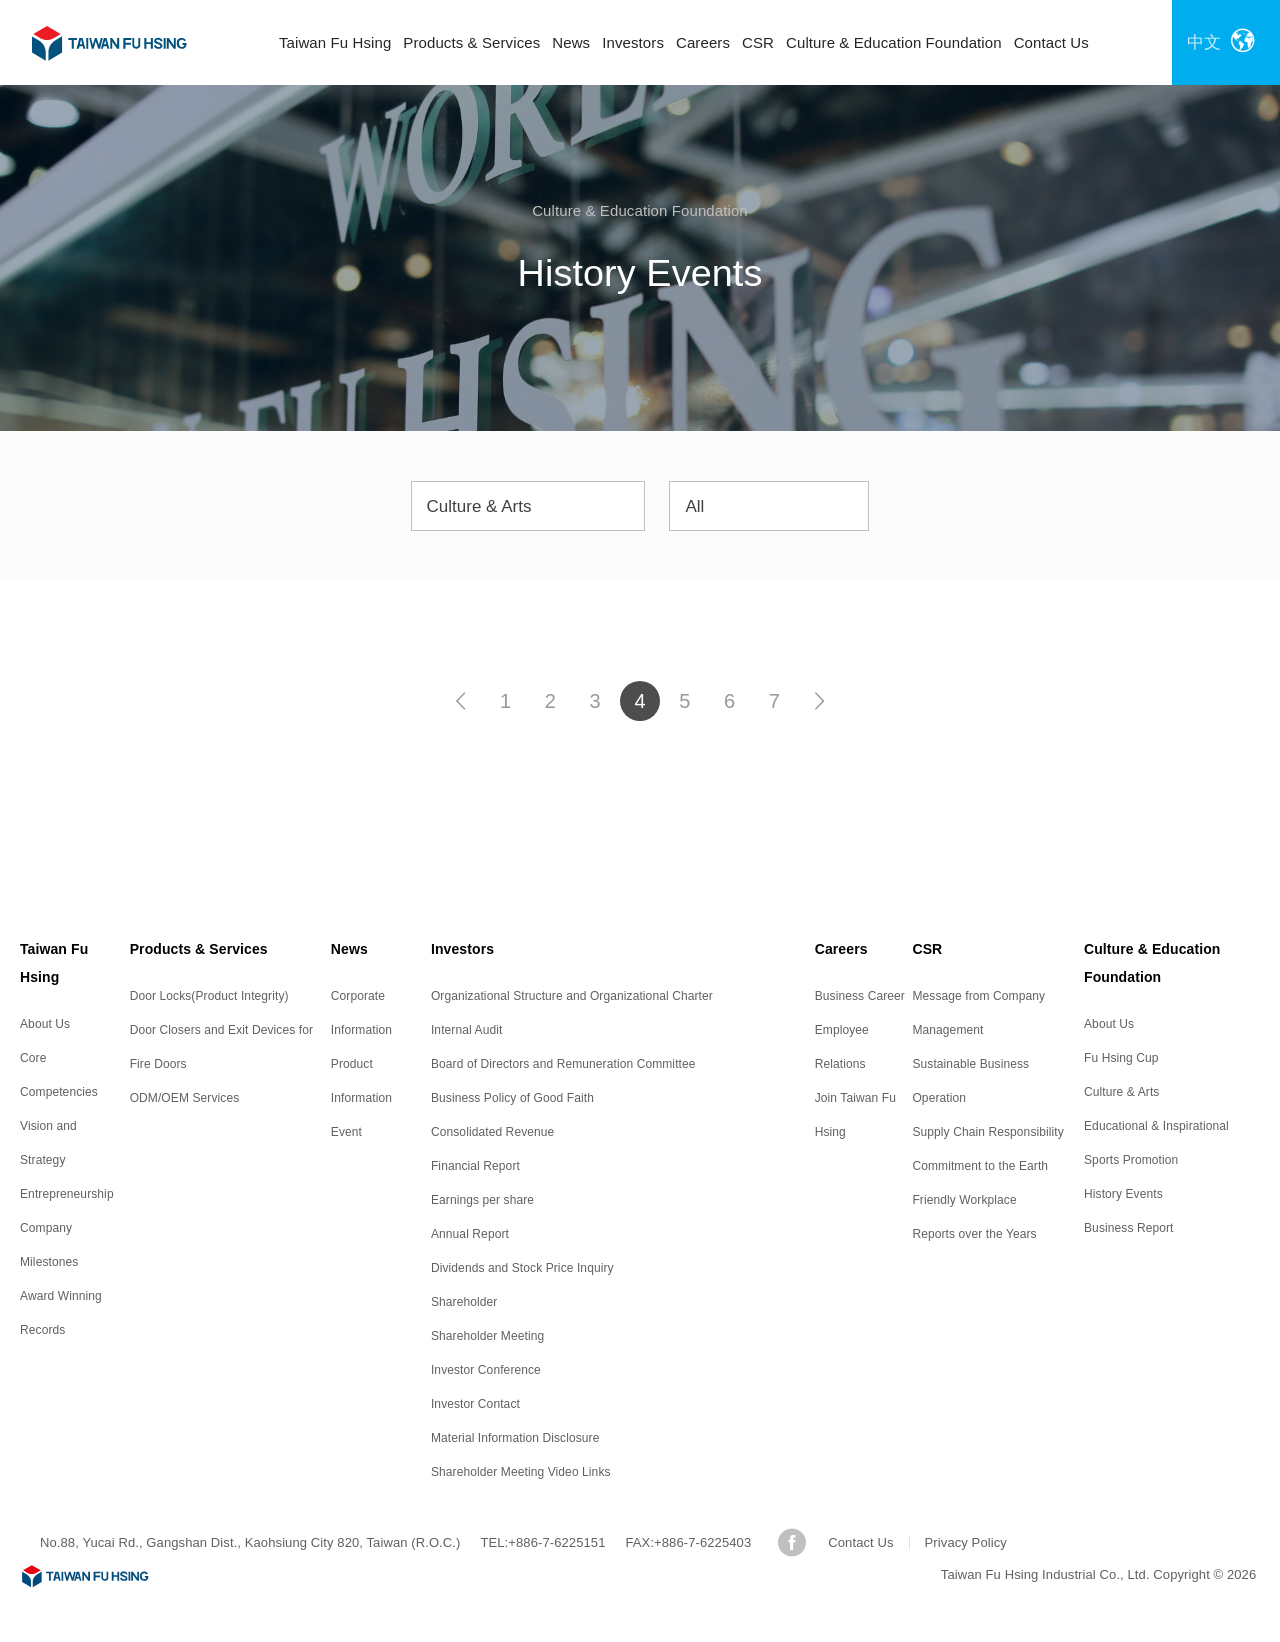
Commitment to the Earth (980, 1166)
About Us (45, 1024)
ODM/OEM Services (185, 1098)
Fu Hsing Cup (1121, 1058)
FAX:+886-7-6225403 (689, 1542)
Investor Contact (475, 1404)
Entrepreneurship (67, 1194)
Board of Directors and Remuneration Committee (563, 1064)
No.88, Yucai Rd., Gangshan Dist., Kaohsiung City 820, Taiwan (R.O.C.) (250, 1542)
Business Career (860, 996)
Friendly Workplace (964, 1200)
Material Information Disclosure (515, 1438)
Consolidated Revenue (492, 1132)
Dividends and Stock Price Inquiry (522, 1268)
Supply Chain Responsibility (987, 1132)
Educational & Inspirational (1156, 1126)
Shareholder (464, 1302)
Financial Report (475, 1166)
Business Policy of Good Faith (512, 1098)
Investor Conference (486, 1370)
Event (346, 1132)
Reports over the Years (974, 1234)
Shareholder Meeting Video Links (521, 1472)
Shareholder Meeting (487, 1336)
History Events (1123, 1194)
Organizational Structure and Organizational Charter (572, 996)
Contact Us (1051, 42)
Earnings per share (482, 1200)
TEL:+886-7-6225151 (542, 1542)
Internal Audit (466, 1030)
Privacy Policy (966, 1542)
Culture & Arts (1121, 1092)
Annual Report (470, 1234)
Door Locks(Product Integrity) (209, 996)
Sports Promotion (1131, 1160)
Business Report (1129, 1228)
